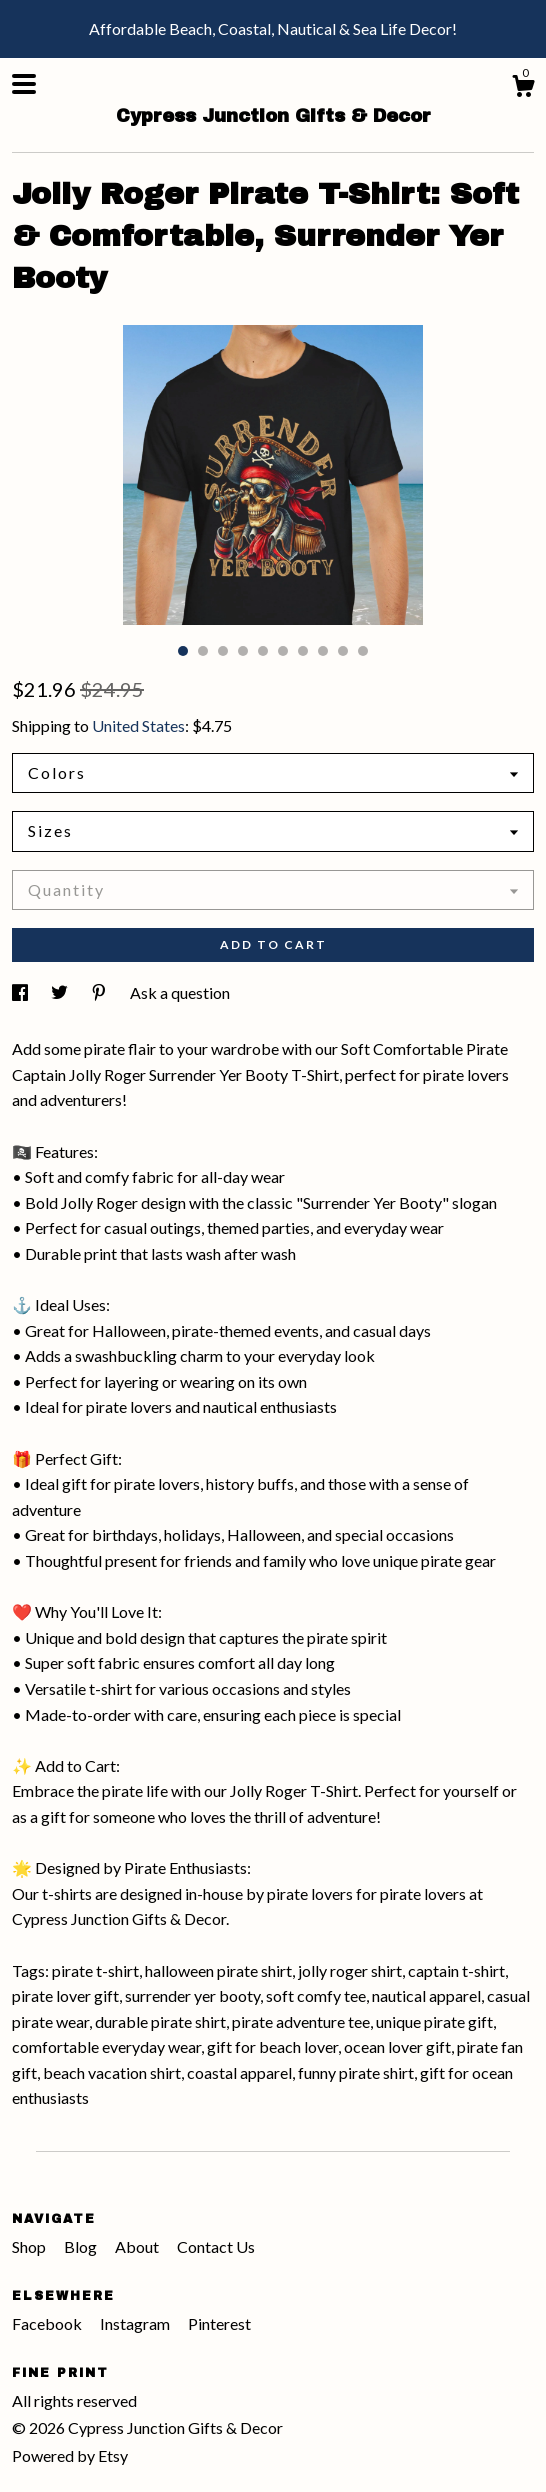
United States (138, 725)
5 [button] (263, 651)
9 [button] (343, 651)
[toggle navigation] (24, 84)
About (138, 2246)
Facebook (48, 2323)
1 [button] (183, 651)
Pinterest (219, 2323)
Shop (30, 2246)
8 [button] (323, 651)
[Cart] (523, 89)
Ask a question (180, 992)
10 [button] (363, 651)
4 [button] (243, 651)
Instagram (136, 2323)
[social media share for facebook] (21, 992)
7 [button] (303, 651)
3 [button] (223, 651)
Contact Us (216, 2246)
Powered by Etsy (70, 2455)
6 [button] (283, 651)
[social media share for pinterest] (100, 992)
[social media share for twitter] (61, 992)
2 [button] (203, 651)
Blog (82, 2246)
